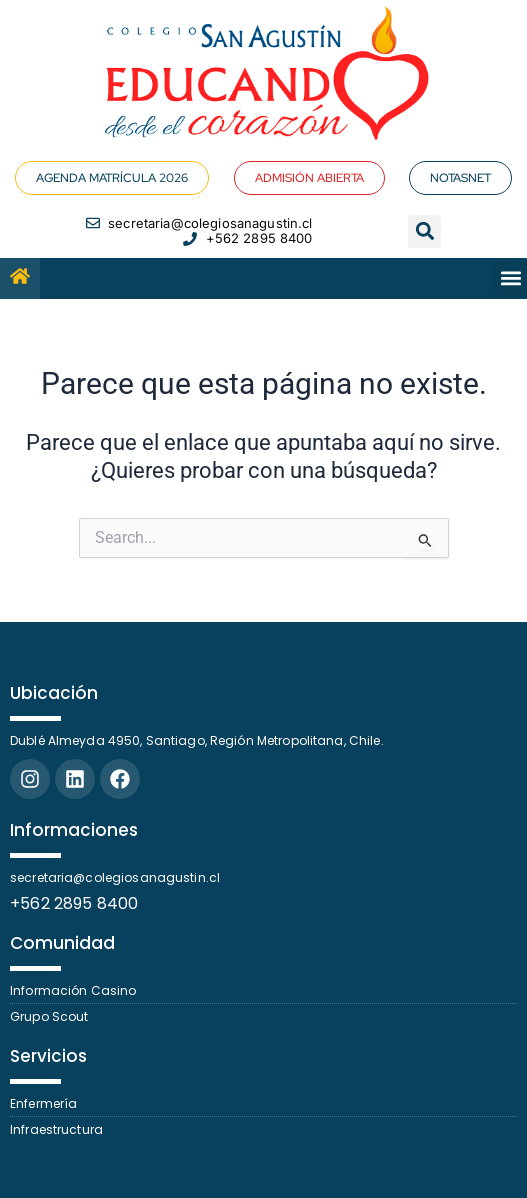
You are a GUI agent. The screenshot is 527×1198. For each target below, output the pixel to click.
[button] (424, 231)
